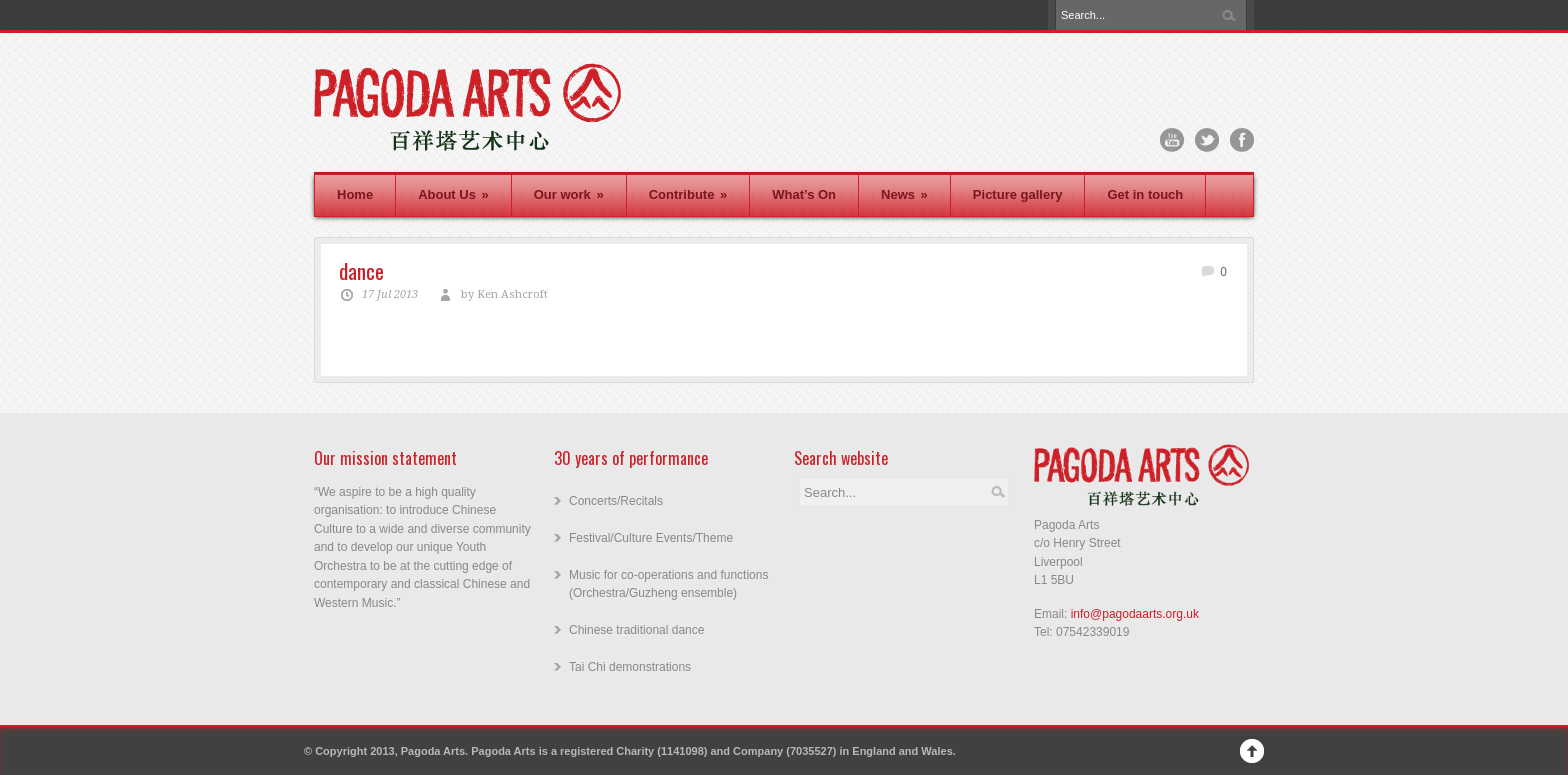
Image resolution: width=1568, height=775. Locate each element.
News (904, 194)
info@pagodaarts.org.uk (1135, 614)
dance (361, 270)
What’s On (804, 194)
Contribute (688, 194)
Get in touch (1145, 194)
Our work (569, 194)
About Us (453, 194)
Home (355, 194)
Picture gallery (1018, 194)
